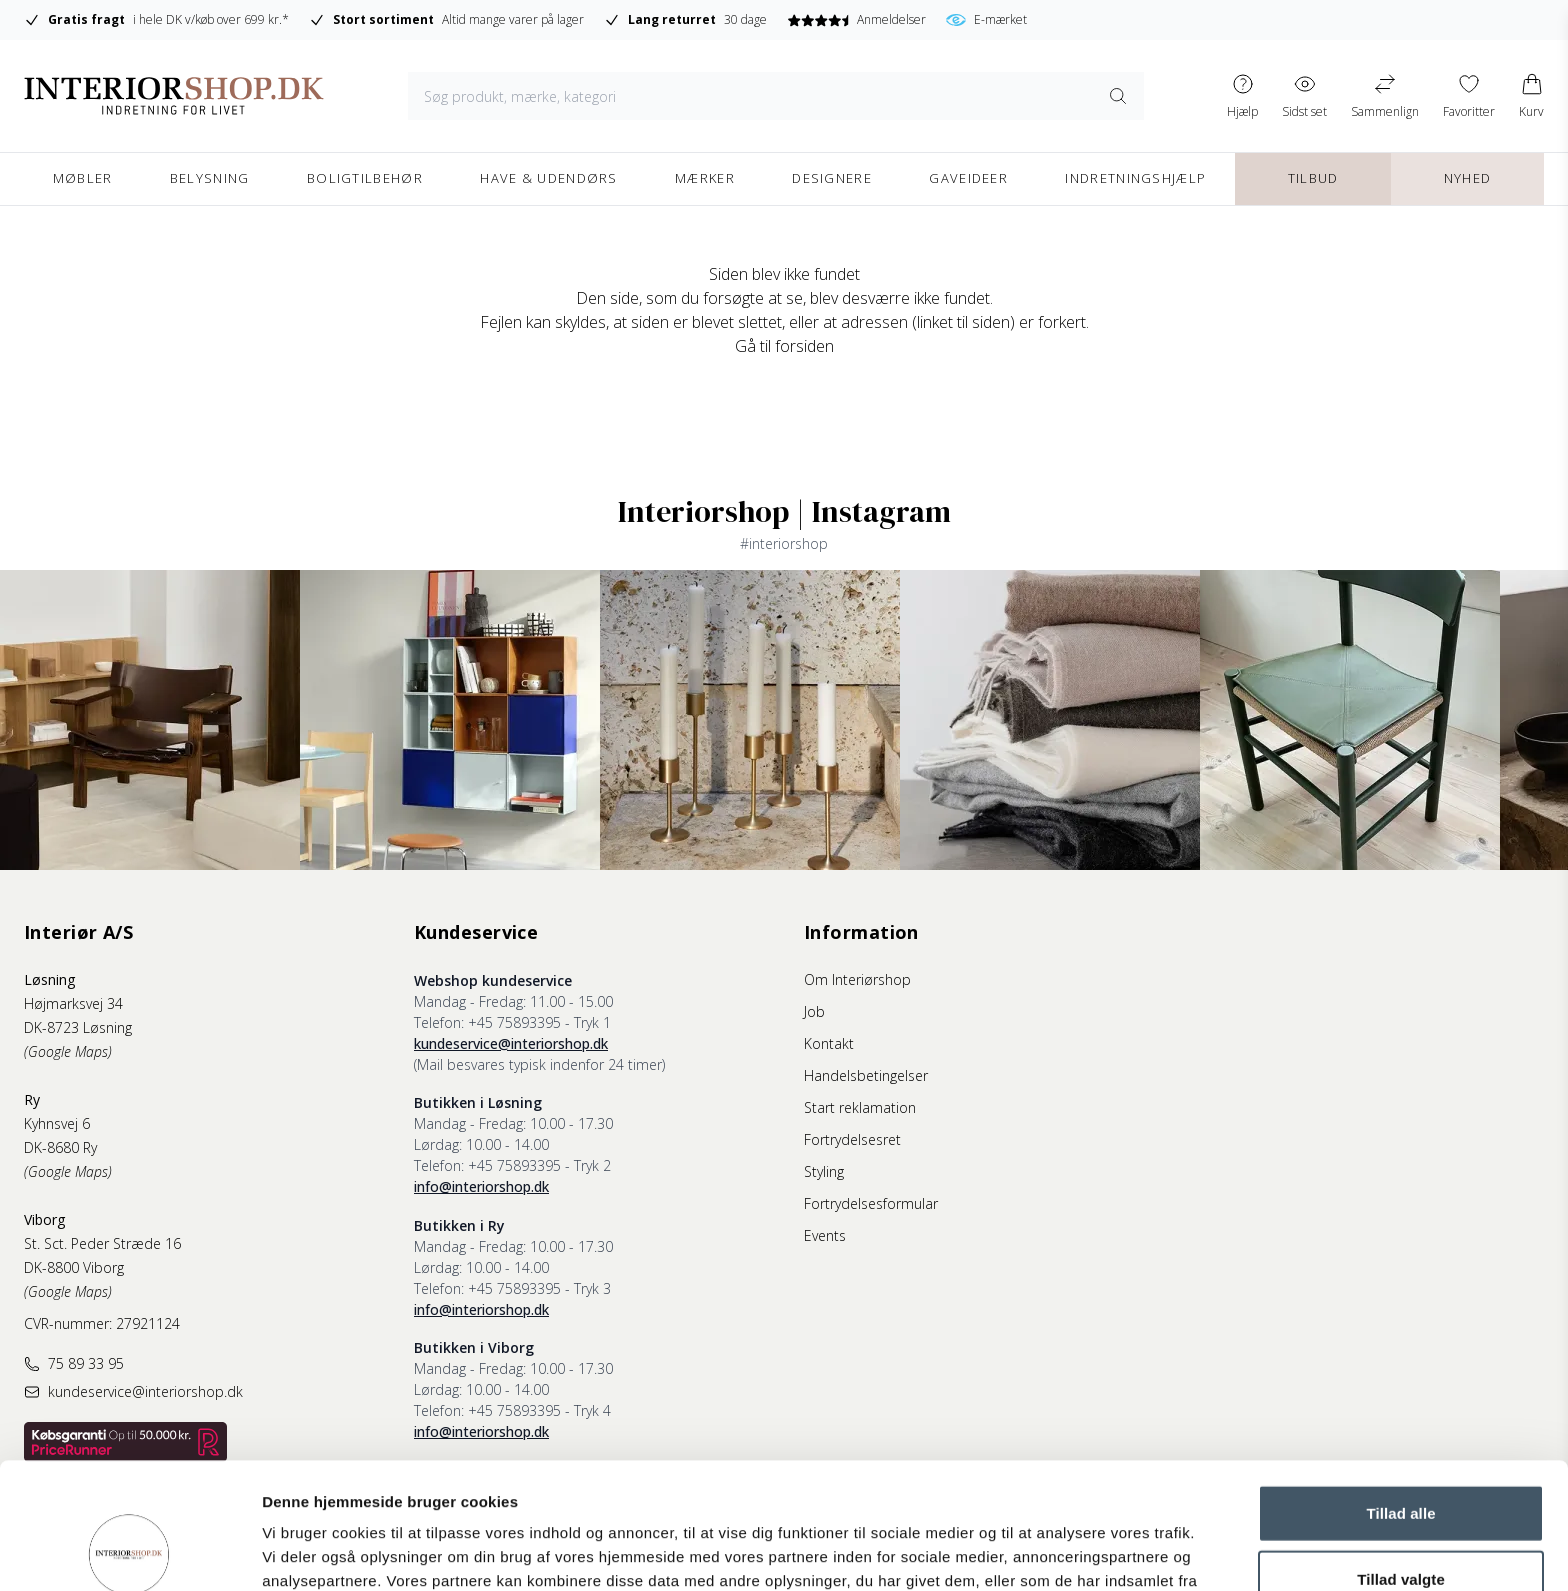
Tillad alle (1400, 1394)
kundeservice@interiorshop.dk (511, 1043)
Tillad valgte (1401, 1460)
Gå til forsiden (784, 346)
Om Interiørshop (857, 979)
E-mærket (986, 20)
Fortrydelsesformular (871, 1203)
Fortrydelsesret (852, 1139)
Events (825, 1235)
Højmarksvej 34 (73, 1003)
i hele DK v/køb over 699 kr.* (156, 20)
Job (814, 1011)
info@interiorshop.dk (481, 1186)
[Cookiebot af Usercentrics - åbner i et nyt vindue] (129, 1552)
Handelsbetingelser (866, 1075)
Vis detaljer (1039, 1551)
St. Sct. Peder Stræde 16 (102, 1243)
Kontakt (829, 1043)
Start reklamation (860, 1107)
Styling (824, 1171)
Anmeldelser (856, 19)
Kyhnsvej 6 (57, 1123)
